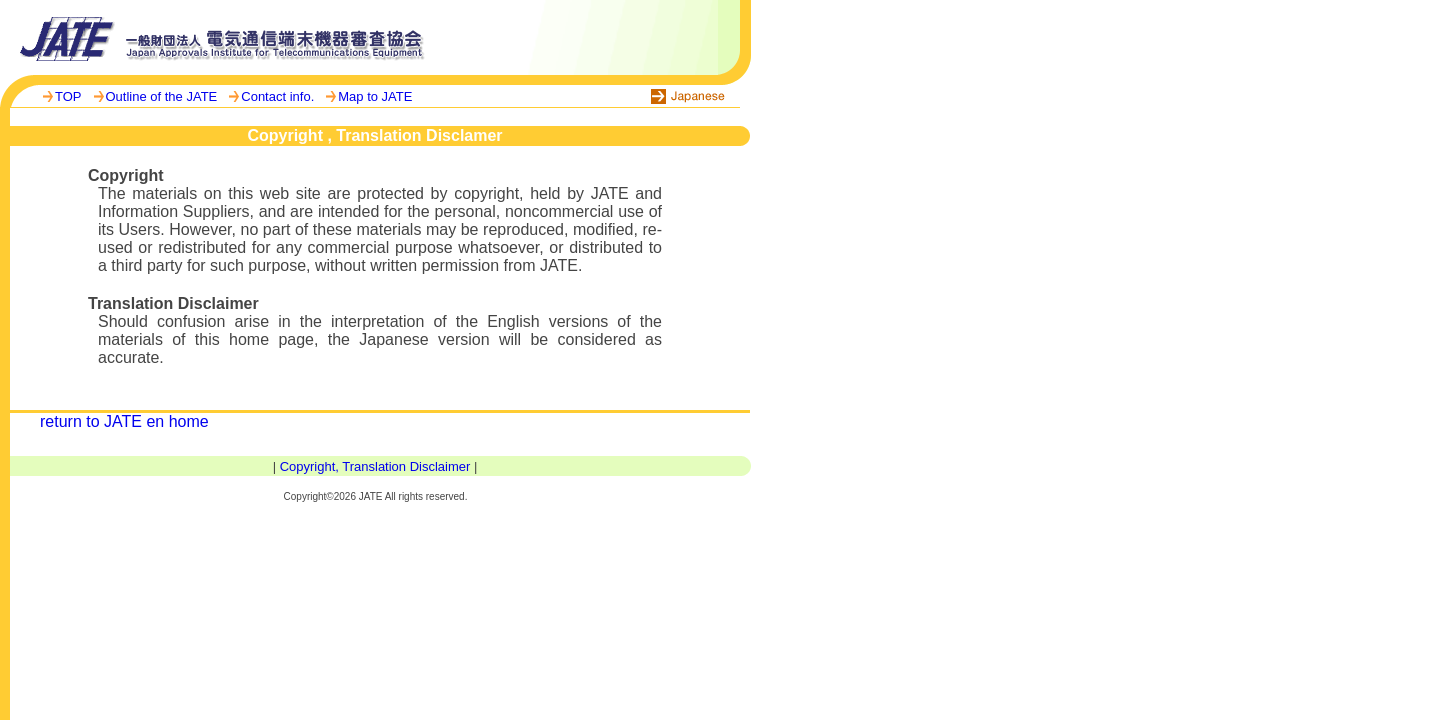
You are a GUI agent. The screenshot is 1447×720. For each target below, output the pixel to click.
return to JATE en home (124, 421)
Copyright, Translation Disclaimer (375, 466)
